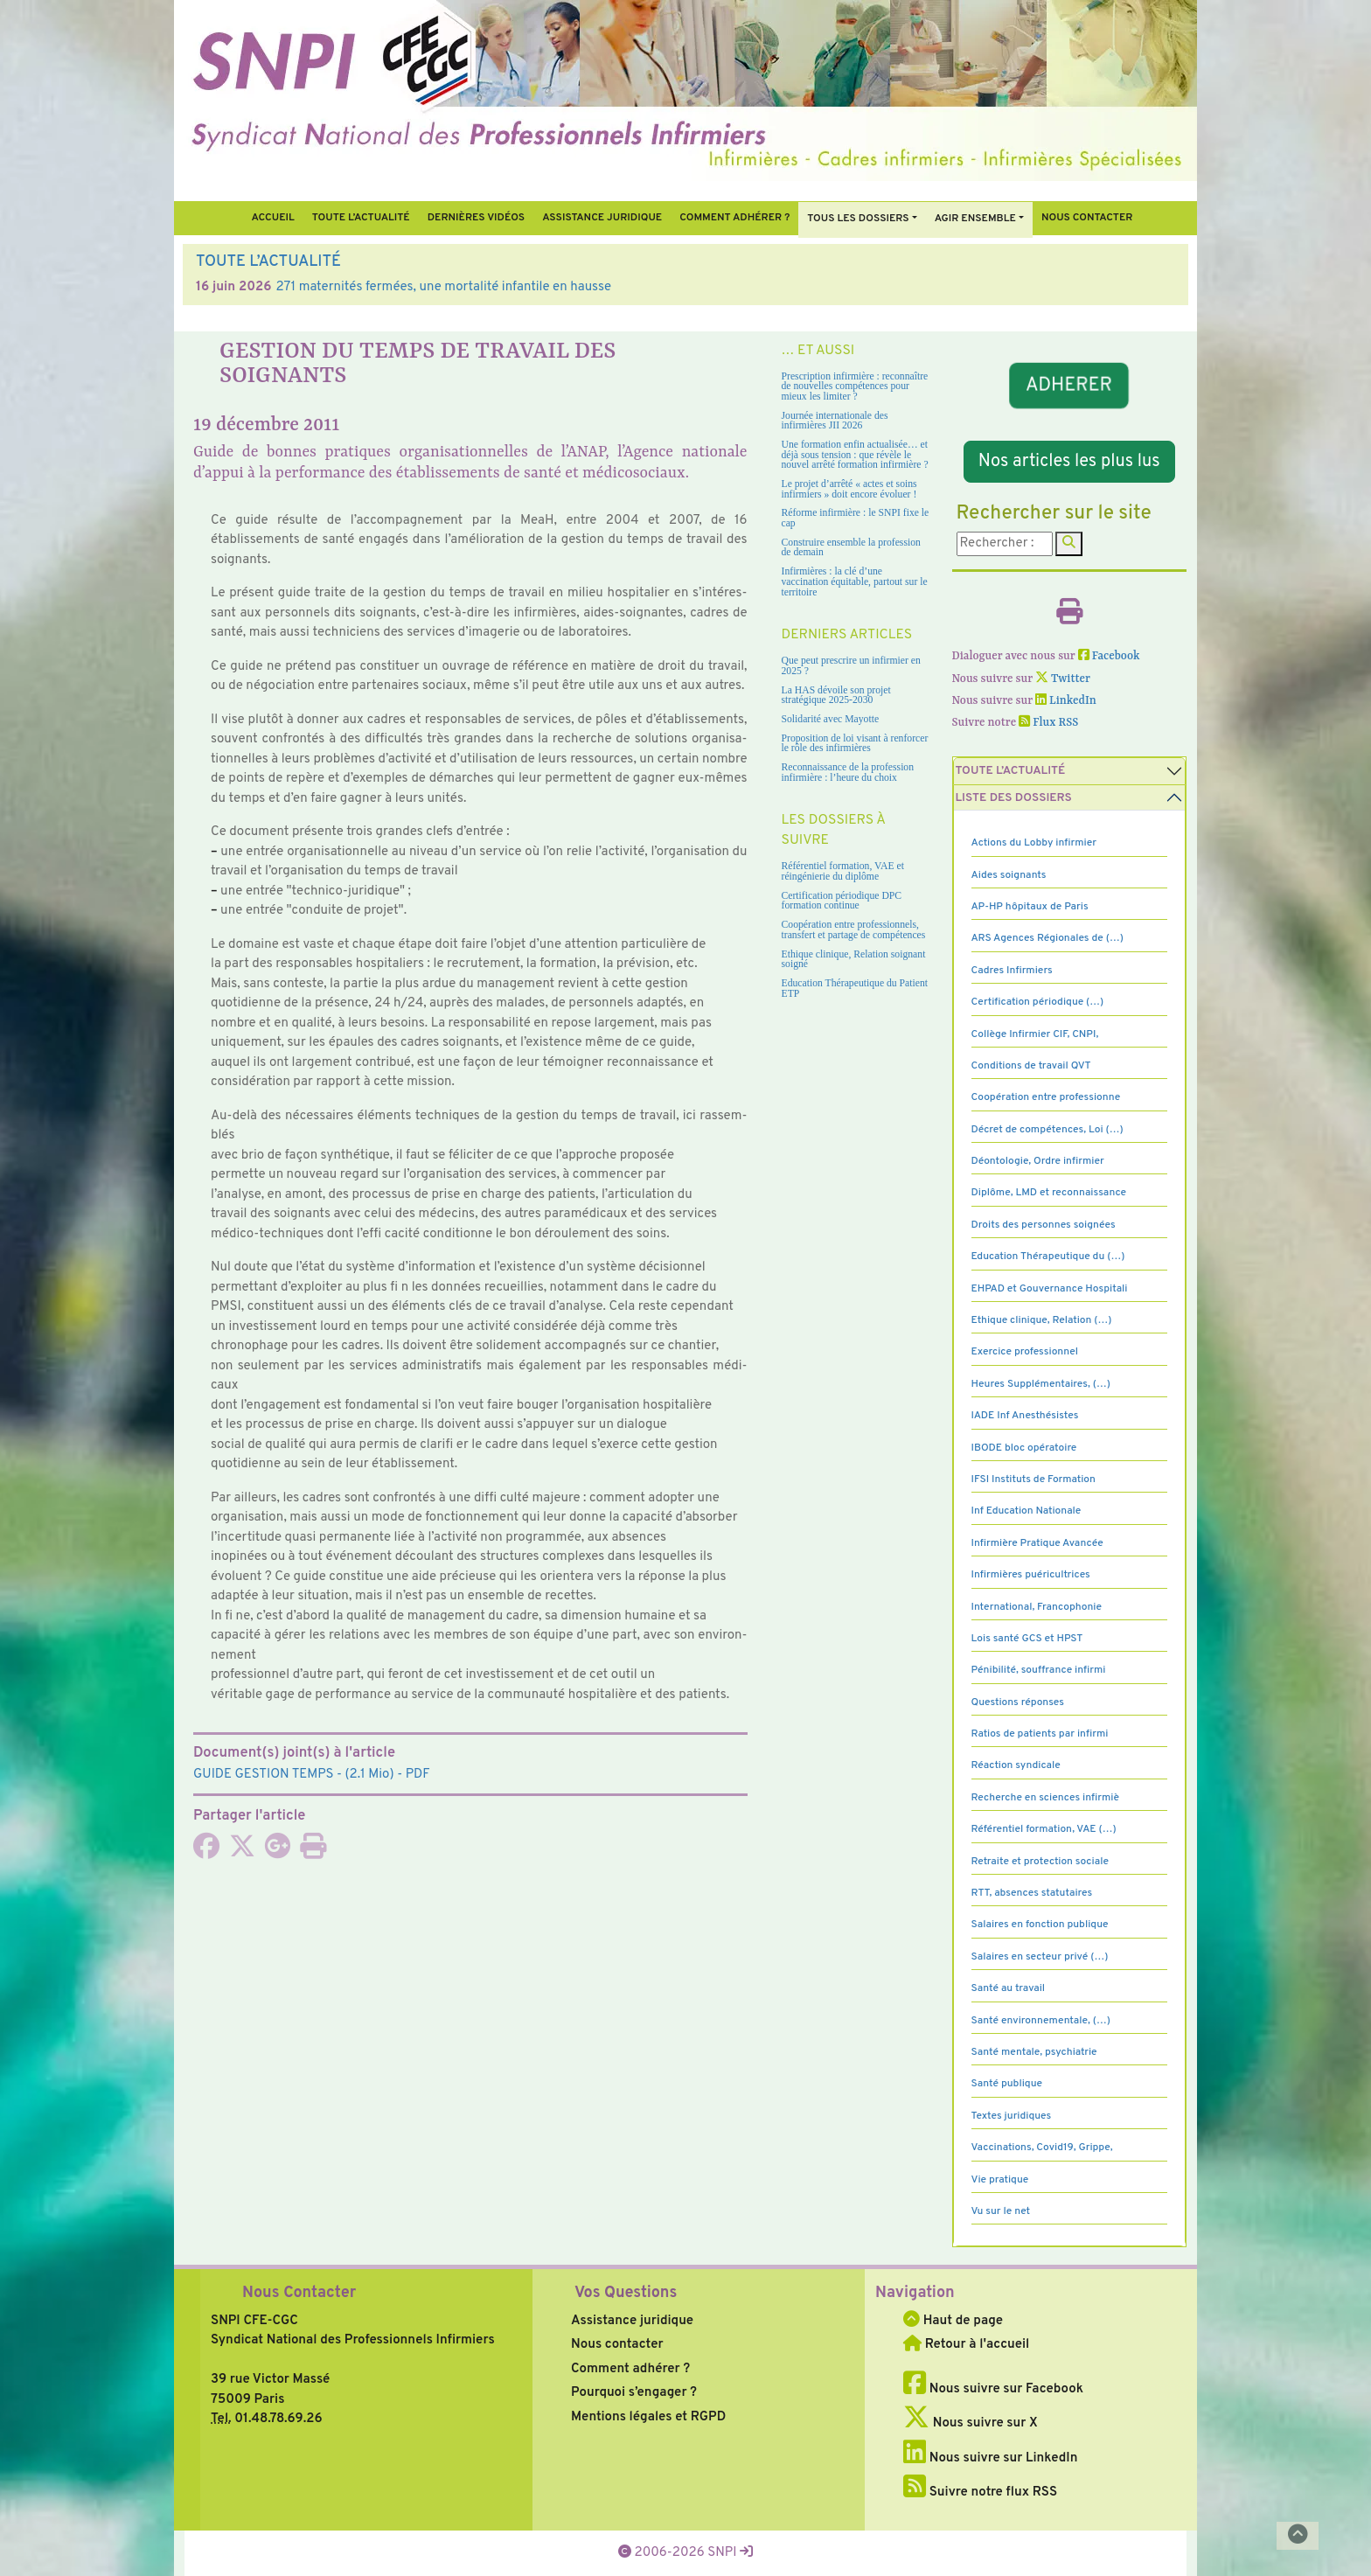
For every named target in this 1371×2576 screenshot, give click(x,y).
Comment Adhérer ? (734, 218)
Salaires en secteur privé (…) (1040, 1957)
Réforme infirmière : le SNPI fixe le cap (855, 518)
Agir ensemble (975, 219)
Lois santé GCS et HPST (1027, 1639)
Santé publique (1006, 2084)
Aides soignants (1009, 875)
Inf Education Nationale (1026, 1511)
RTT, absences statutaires (1032, 1893)
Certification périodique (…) (1037, 1002)
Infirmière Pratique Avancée (1037, 1543)
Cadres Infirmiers (1012, 971)
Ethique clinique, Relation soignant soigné (854, 960)
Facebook (1109, 656)
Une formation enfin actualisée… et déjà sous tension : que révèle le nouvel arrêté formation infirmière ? (855, 454)
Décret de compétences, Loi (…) (1047, 1130)
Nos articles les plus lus (1069, 461)
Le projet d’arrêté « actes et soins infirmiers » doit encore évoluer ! (849, 489)
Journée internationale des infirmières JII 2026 (835, 421)
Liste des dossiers (1014, 797)
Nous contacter (1087, 218)
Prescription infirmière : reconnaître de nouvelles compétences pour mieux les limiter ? (855, 386)
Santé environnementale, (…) (1040, 2021)
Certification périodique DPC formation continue (842, 901)
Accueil (272, 218)
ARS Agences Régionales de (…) (1047, 938)
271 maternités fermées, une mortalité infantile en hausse (443, 287)
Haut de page (953, 2321)
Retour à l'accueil (966, 2344)
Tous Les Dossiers (857, 219)
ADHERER (1069, 386)
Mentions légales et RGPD (648, 2417)
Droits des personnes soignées (1043, 1225)
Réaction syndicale (1016, 1765)
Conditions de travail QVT (1031, 1066)
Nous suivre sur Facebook (993, 2389)
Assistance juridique (602, 218)
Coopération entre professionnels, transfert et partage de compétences (854, 930)
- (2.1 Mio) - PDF (311, 1774)
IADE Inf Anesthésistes (1025, 1416)
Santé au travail (1008, 1988)
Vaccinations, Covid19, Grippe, (1042, 2148)
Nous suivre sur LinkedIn (990, 2458)
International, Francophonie (1037, 1607)
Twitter (1062, 679)
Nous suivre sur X (970, 2423)
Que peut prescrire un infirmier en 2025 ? (851, 666)
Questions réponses (1017, 1702)
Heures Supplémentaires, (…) (1040, 1384)
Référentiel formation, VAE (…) (1044, 1829)
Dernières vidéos (476, 218)
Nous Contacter (299, 2293)
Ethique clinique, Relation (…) (1041, 1320)
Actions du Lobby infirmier (1034, 843)
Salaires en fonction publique (1040, 1925)
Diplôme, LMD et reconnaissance (1049, 1193)
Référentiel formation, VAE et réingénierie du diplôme (843, 871)
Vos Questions (625, 2293)
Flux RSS (1048, 722)
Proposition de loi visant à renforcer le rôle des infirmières (855, 744)
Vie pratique (1000, 2180)
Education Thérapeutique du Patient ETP (855, 988)
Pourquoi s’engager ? (634, 2393)
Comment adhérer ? (630, 2369)
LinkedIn (1065, 700)
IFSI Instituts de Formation (1033, 1479)
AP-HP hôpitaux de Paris (1030, 907)
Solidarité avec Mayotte (831, 719)
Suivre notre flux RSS (980, 2492)
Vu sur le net (1001, 2211)
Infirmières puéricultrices (1030, 1575)
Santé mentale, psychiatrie (1034, 2052)
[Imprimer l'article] (313, 1852)
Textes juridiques (1011, 2116)
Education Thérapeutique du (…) (1048, 1257)
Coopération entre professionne (1046, 1097)
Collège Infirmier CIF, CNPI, (1035, 1034)
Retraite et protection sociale (1040, 1862)
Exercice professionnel (1025, 1352)
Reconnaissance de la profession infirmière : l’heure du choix (848, 772)
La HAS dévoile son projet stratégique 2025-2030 (836, 696)
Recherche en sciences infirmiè (1045, 1798)
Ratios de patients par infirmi (1040, 1734)
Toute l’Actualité (361, 218)
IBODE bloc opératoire (1024, 1448)
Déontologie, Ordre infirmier (1037, 1161)
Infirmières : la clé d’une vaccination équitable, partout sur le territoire (855, 581)
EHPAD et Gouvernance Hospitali (1049, 1289)
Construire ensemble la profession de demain (851, 548)
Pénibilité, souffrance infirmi (1038, 1670)
